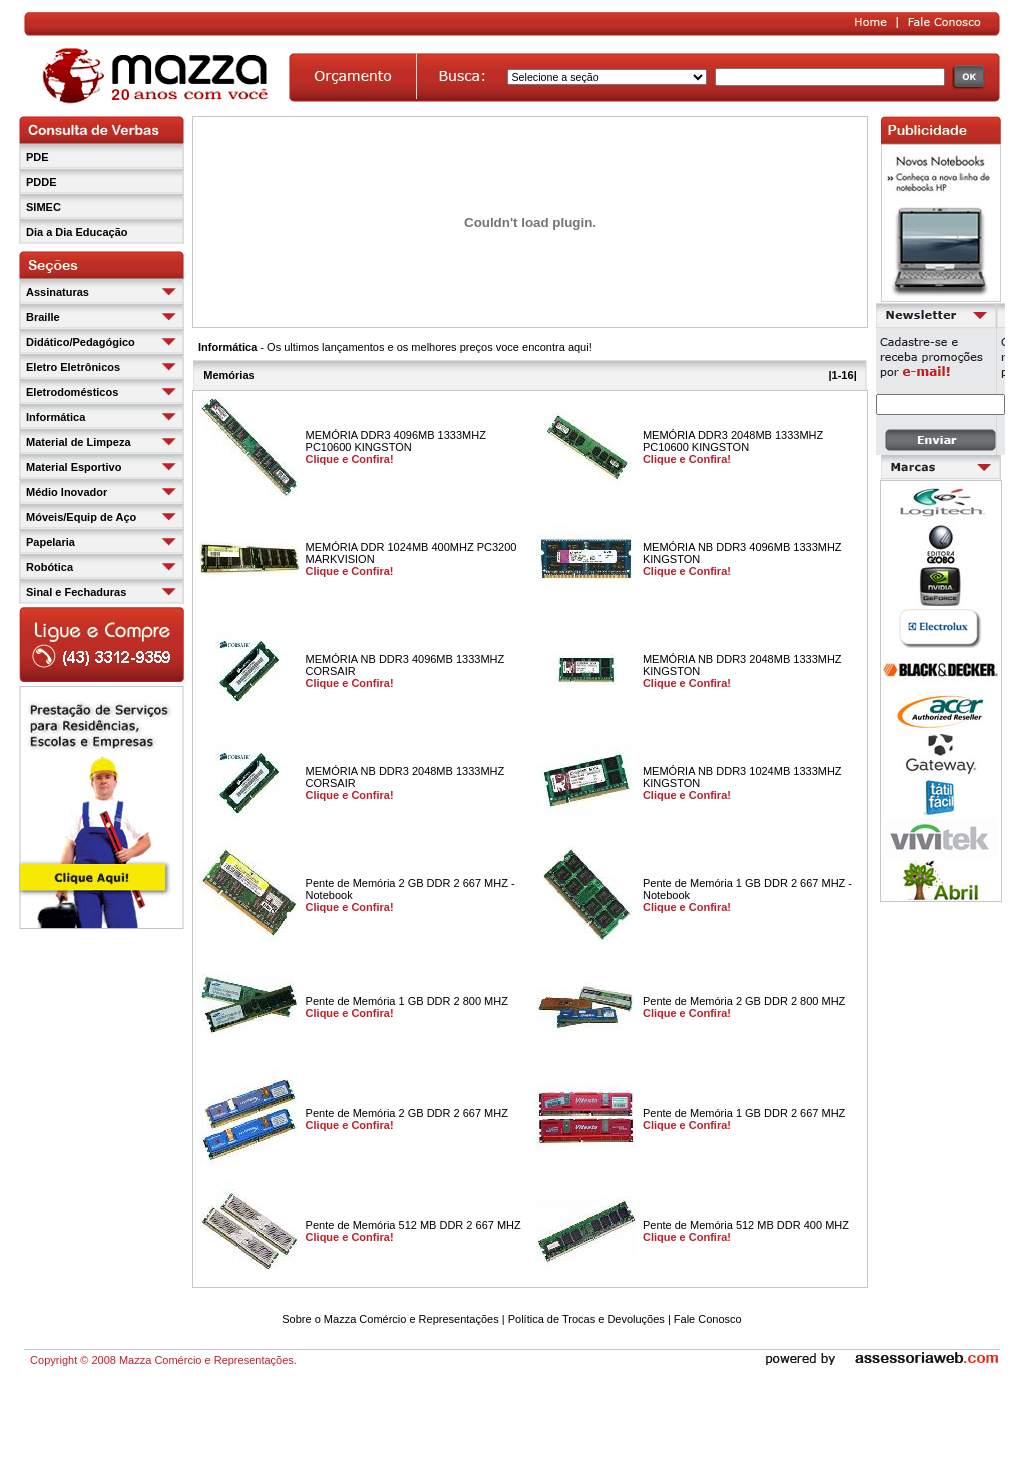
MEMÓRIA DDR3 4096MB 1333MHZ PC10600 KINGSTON (396, 441)
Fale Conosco (708, 1319)
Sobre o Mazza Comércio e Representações (390, 1319)
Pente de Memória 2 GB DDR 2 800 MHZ (744, 1001)
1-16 (843, 375)
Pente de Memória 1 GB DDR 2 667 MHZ (744, 1113)
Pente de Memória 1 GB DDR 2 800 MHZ (407, 1001)
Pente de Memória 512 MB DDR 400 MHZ (746, 1225)
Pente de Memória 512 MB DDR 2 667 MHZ (413, 1225)
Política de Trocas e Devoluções (586, 1319)
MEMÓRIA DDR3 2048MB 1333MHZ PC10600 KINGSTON (733, 441)
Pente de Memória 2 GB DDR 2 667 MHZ (407, 1113)
